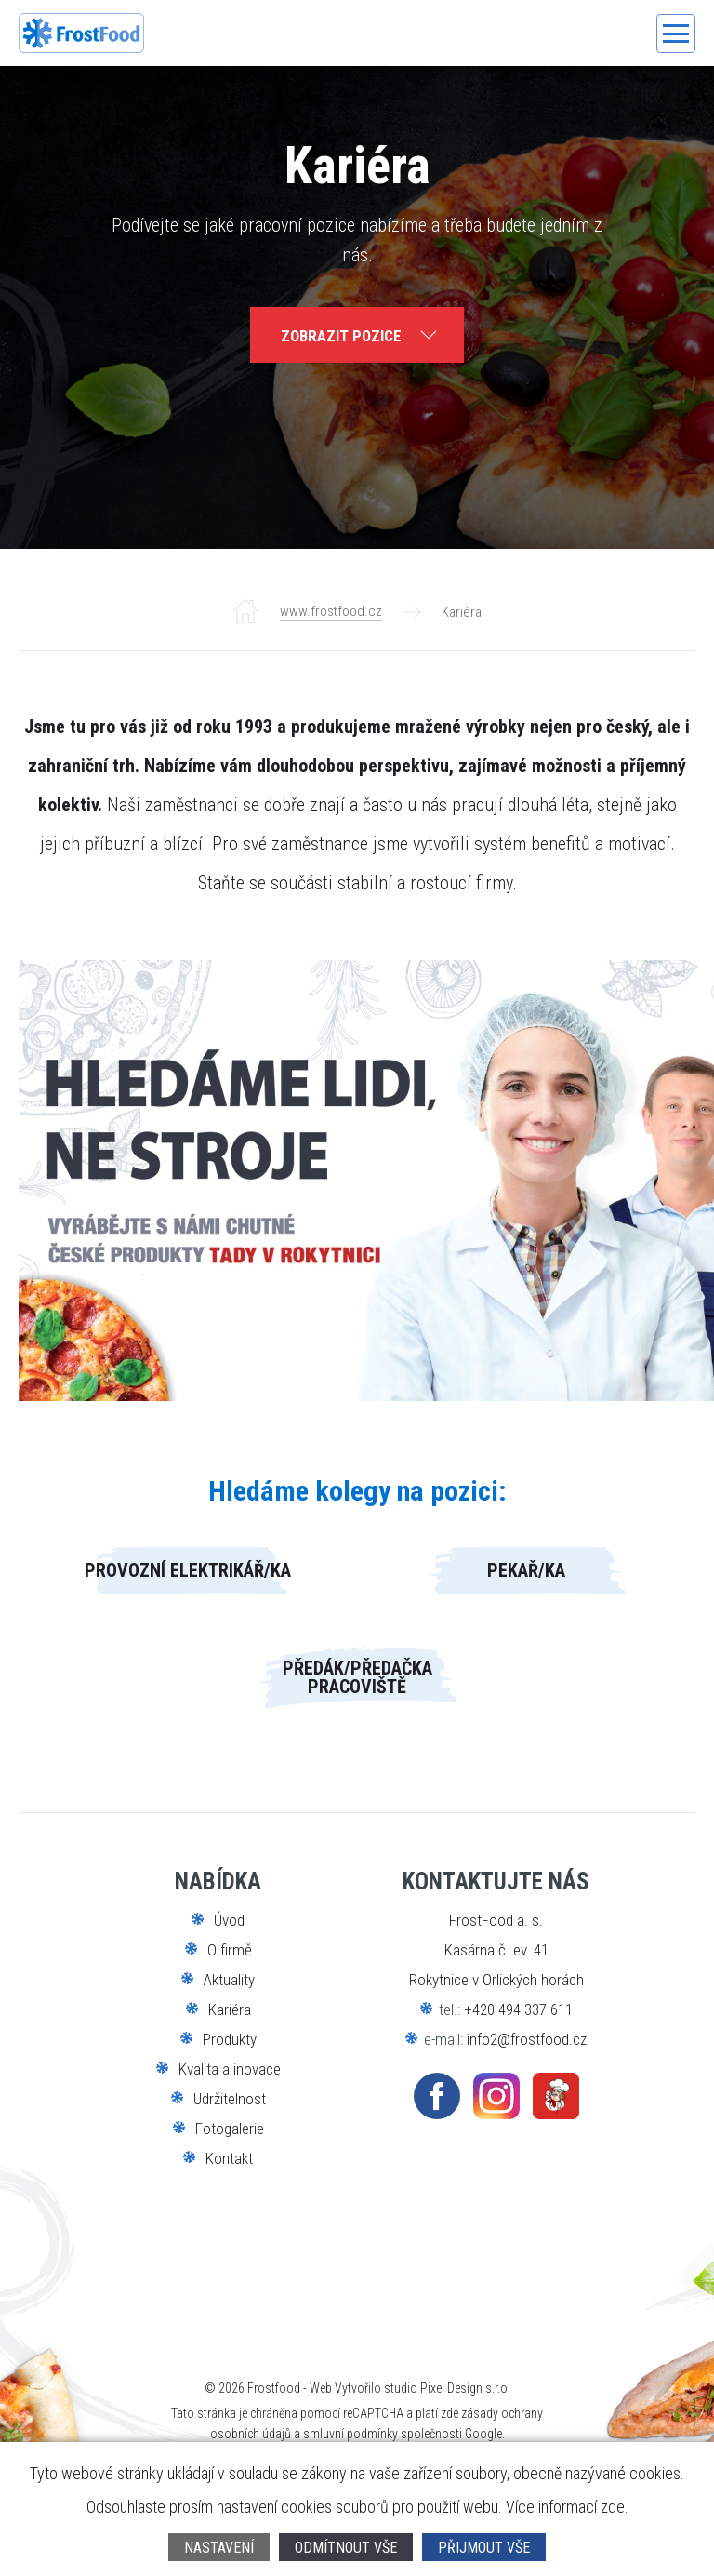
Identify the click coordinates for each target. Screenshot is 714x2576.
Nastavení (219, 2547)
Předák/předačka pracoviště (357, 1677)
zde (613, 2507)
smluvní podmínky (350, 2433)
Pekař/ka (526, 1570)
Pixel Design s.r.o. (465, 2388)
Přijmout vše (484, 2547)
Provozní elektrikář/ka (188, 1570)
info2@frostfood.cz (527, 2039)
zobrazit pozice (341, 336)
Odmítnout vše (346, 2547)
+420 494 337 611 (518, 2009)
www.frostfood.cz (331, 611)
